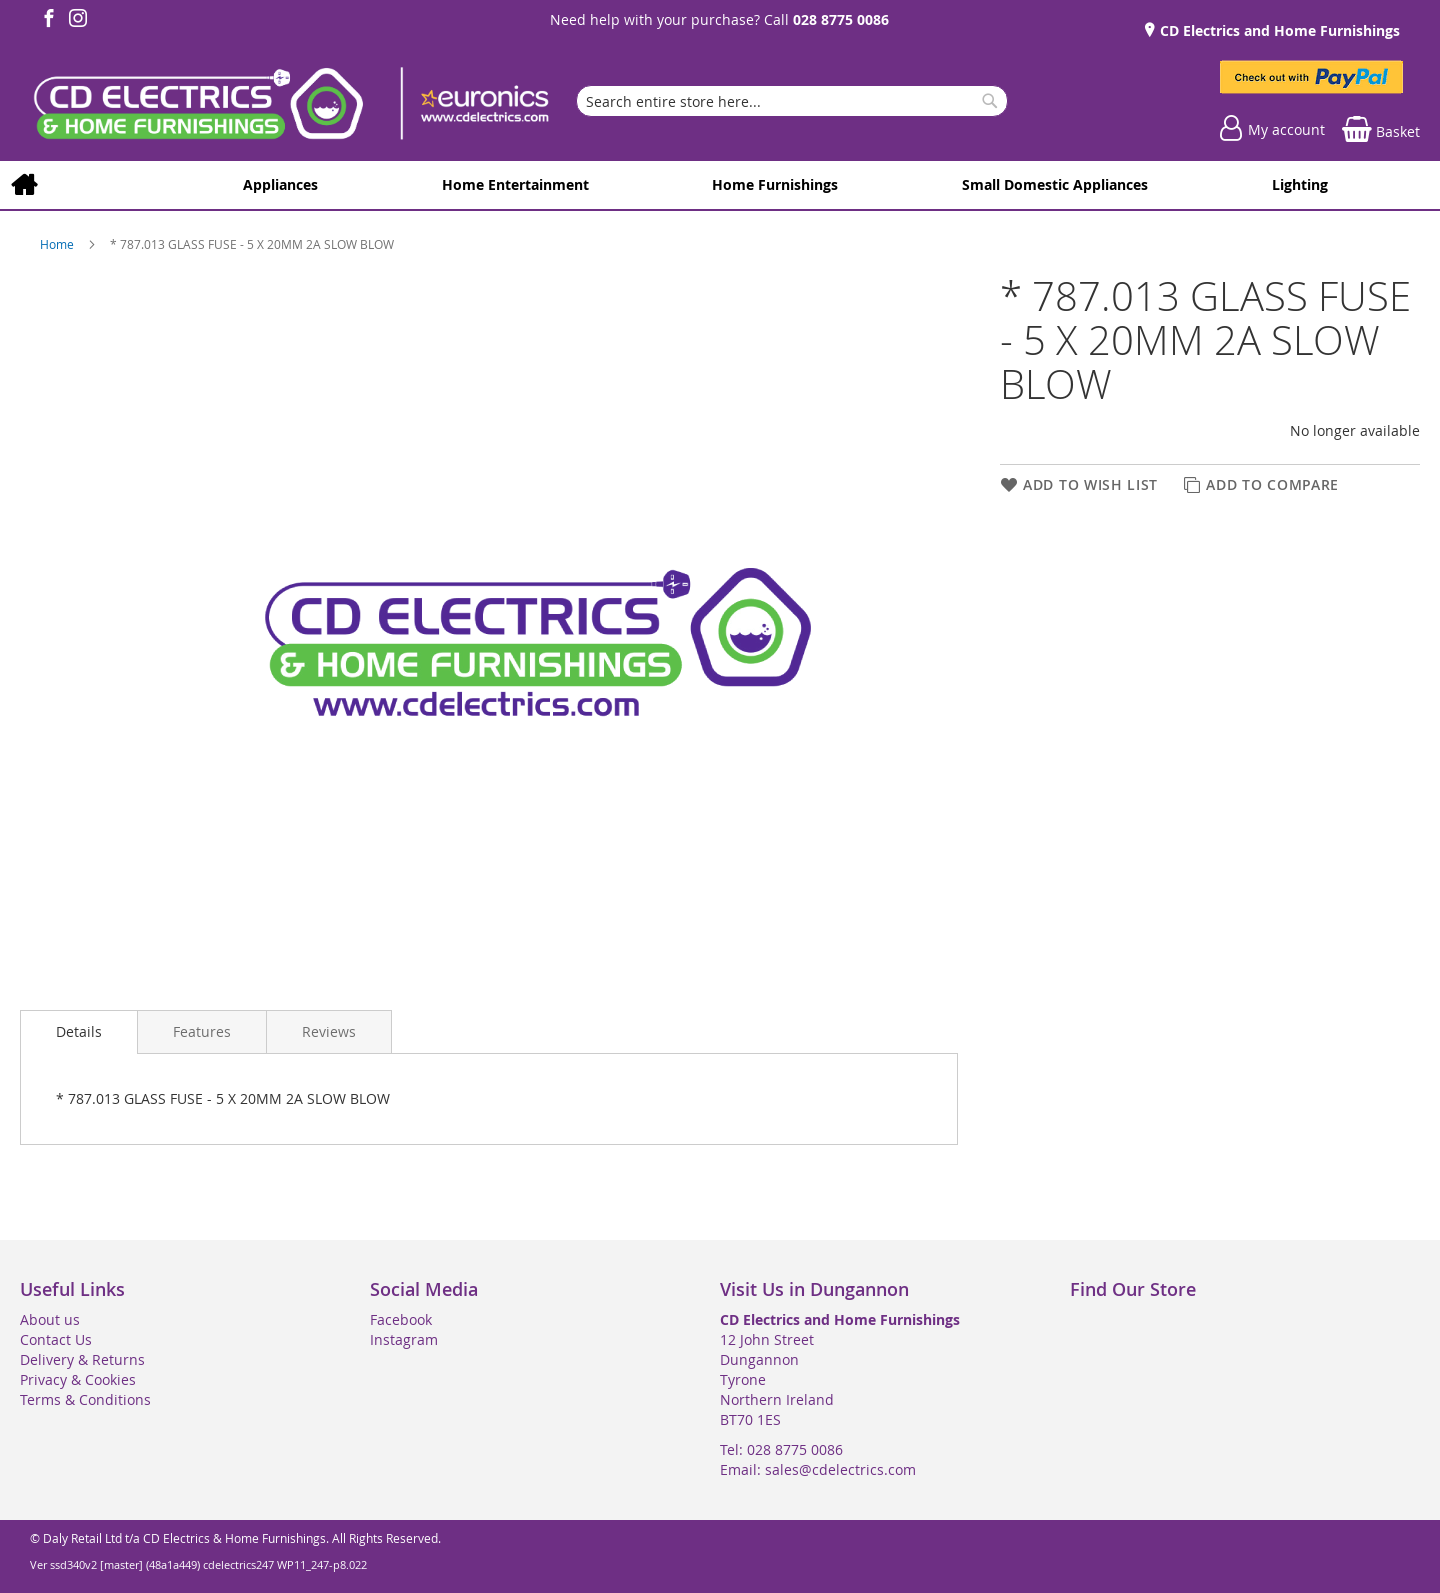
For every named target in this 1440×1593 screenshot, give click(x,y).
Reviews (329, 1031)
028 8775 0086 (841, 19)
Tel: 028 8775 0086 (781, 1449)
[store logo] (290, 106)
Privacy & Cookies (78, 1379)
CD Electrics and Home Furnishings (1278, 30)
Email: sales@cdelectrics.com (818, 1469)
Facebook (401, 1319)
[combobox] (792, 101)
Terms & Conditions (85, 1399)
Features (202, 1031)
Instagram (404, 1339)
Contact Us (56, 1339)
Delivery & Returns (82, 1359)
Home (58, 244)
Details (79, 1031)
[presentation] (79, 1032)
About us (50, 1319)
